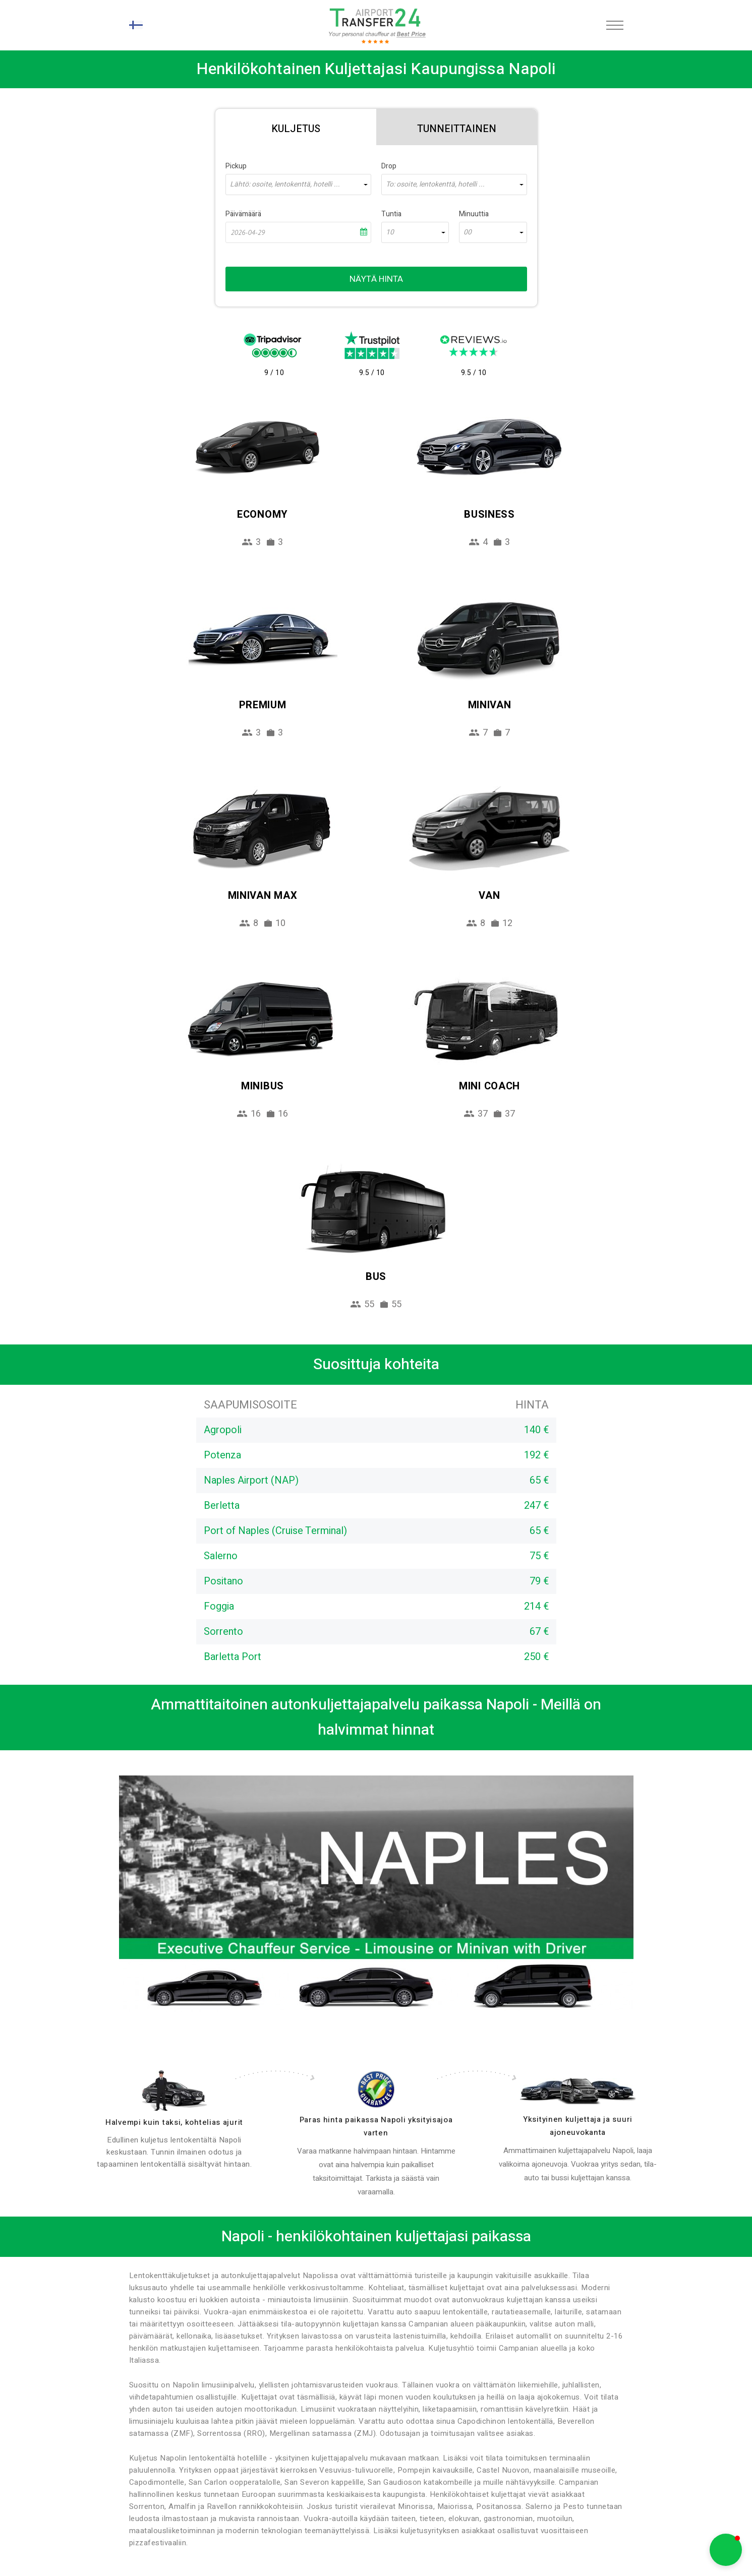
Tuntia (391, 214)
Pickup (236, 166)
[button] (726, 2550)
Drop (388, 166)
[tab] (295, 127)
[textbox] (298, 184)
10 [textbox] (390, 232)
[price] (376, 2089)
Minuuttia (474, 214)
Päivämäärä (243, 214)
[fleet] (578, 2091)
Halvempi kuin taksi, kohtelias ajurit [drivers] (174, 2122)
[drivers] (174, 2090)
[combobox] (298, 184)
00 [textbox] (468, 232)
